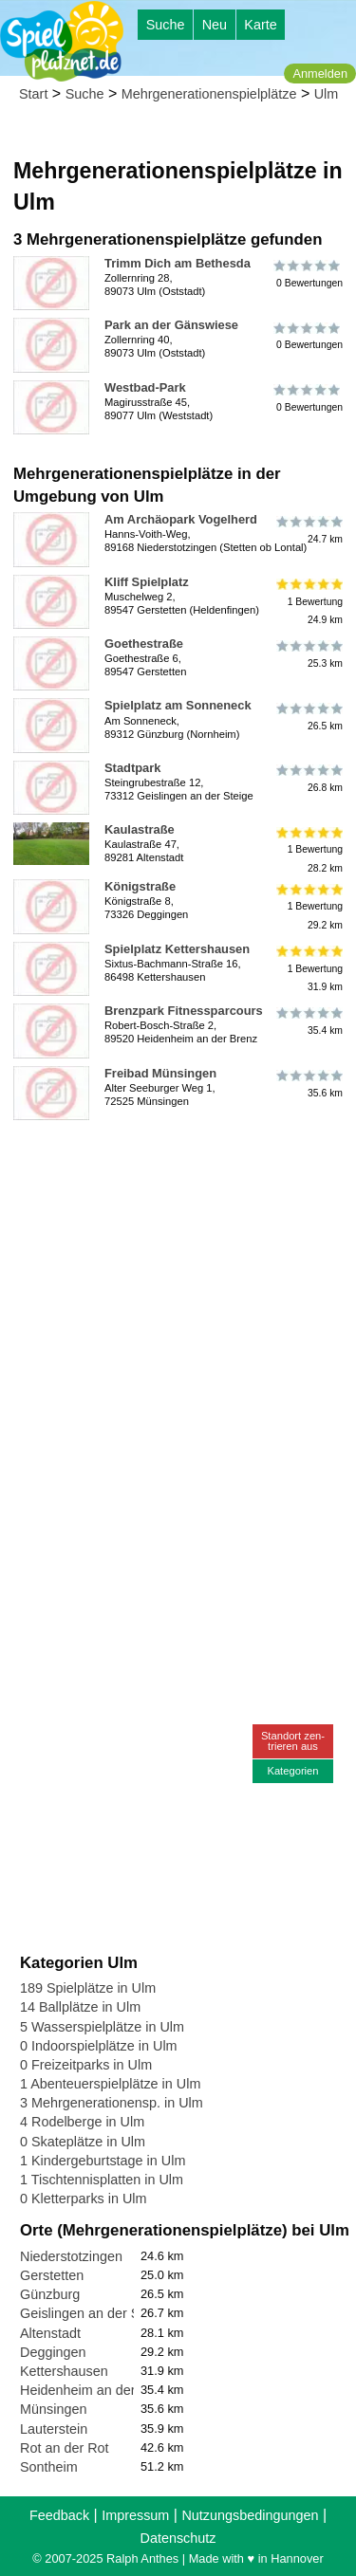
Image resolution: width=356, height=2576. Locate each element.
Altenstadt (50, 2333)
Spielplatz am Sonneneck (178, 705)
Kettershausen (64, 2371)
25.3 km (308, 654)
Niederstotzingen (71, 2256)
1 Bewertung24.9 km (308, 602)
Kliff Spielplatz (146, 582)
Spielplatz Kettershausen (177, 949)
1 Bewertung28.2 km (308, 849)
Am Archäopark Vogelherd (180, 519)
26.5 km (308, 716)
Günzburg (50, 2294)
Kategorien (292, 1770)
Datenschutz (178, 2538)
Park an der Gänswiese (171, 325)
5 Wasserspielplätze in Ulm (102, 2026)
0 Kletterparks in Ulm (83, 2198)
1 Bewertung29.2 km (308, 906)
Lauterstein (53, 2429)
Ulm (326, 93)
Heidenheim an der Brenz (97, 2390)
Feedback (59, 2515)
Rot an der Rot (64, 2448)
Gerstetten (52, 2275)
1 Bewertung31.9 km (308, 969)
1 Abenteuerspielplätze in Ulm (110, 2083)
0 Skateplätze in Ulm (82, 2141)
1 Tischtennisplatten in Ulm (101, 2179)
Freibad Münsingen (160, 1073)
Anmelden (319, 73)
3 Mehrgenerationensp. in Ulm (111, 2102)
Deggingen (53, 2352)
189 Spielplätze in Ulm (88, 1988)
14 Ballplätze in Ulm (80, 2007)
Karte (260, 24)
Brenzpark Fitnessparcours (183, 1010)
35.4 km (308, 1021)
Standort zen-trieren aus (293, 1741)
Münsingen (53, 2409)
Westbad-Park (145, 387)
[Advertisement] (178, 1305)
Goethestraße (143, 643)
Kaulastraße (139, 829)
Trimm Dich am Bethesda (177, 263)
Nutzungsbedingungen (249, 2515)
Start (33, 93)
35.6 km (308, 1084)
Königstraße (140, 886)
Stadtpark (132, 768)
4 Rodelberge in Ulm (82, 2121)
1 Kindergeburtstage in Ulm (102, 2160)
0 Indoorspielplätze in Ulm (99, 2045)
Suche (165, 24)
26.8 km (308, 778)
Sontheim (49, 2467)
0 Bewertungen (308, 274)
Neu (214, 24)
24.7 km (308, 530)
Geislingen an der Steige (95, 2313)
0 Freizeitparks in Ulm (86, 2064)
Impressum (135, 2515)
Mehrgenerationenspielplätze (209, 93)
